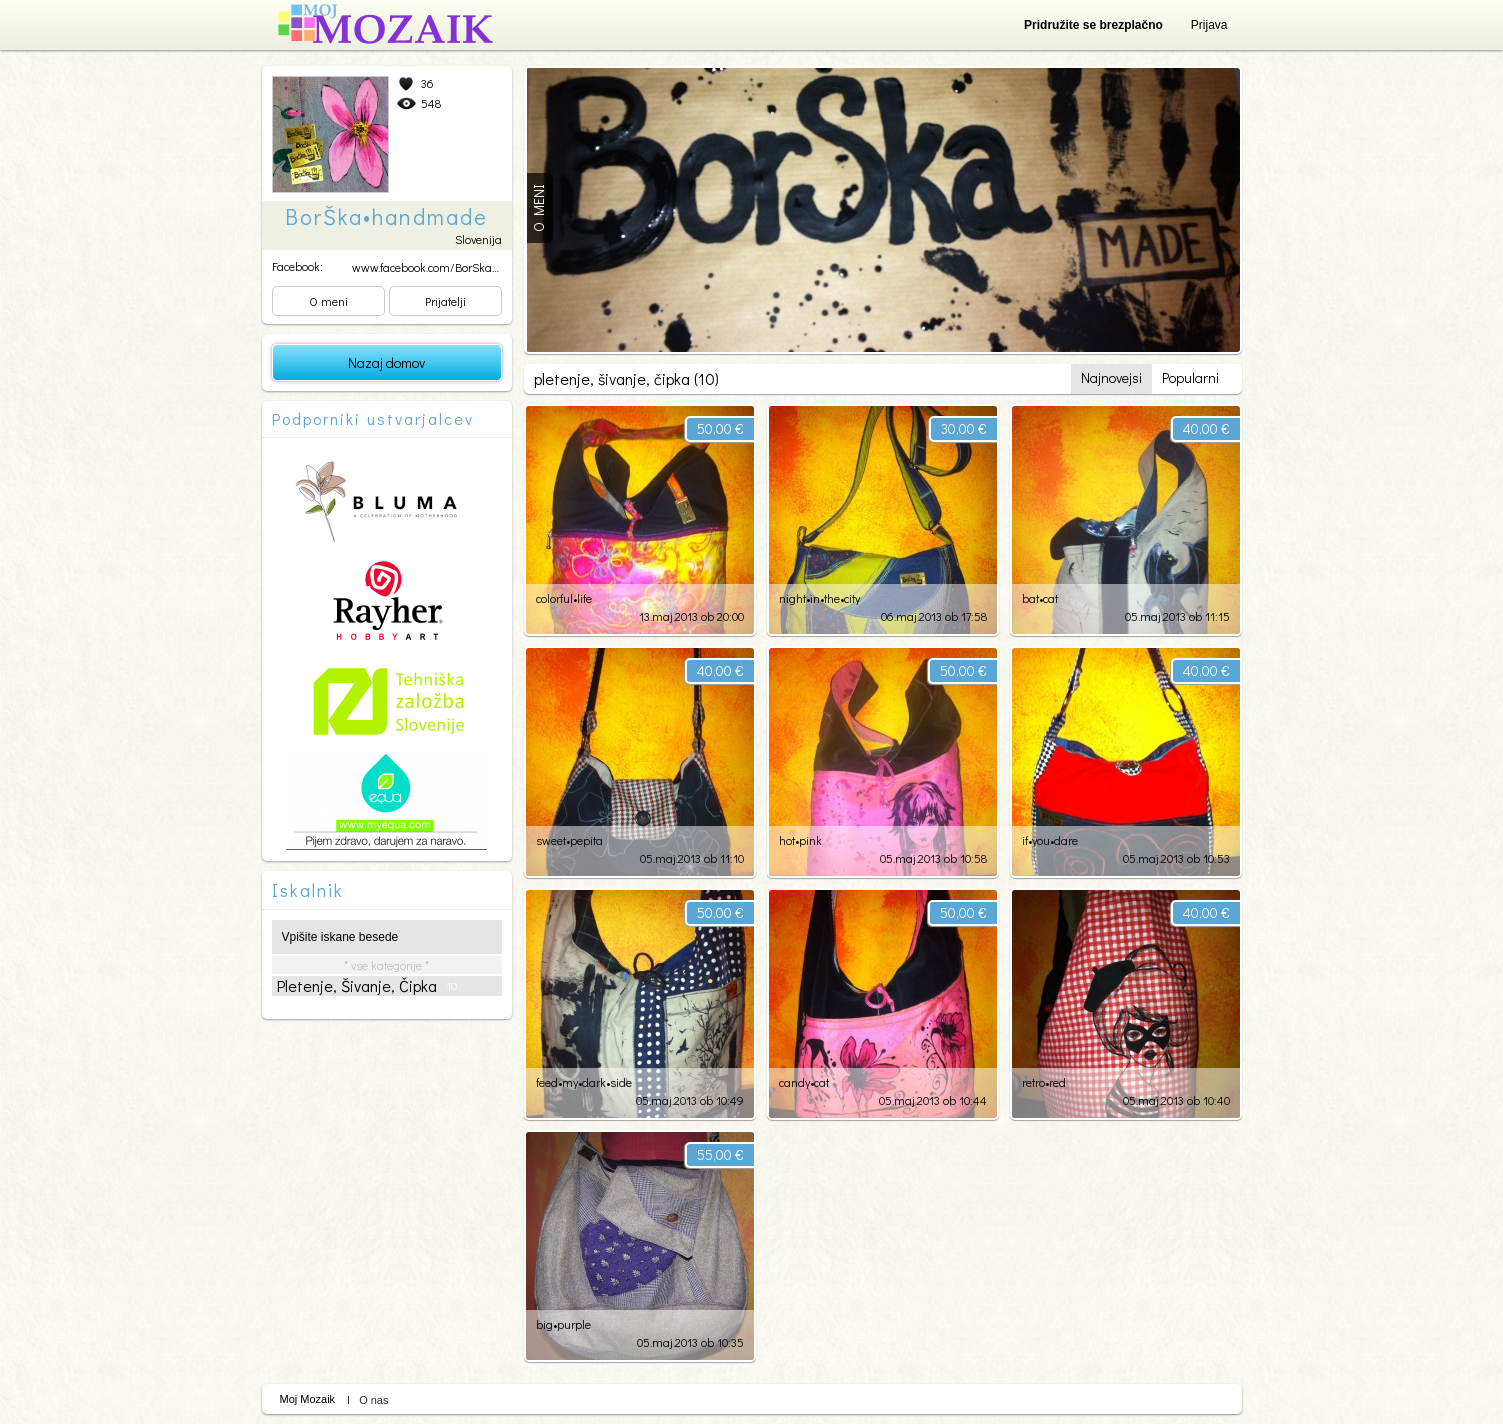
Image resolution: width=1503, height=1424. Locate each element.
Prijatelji (445, 301)
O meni (328, 301)
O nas (373, 1400)
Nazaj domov (386, 362)
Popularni (1190, 377)
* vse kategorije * (386, 965)
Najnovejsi (1111, 377)
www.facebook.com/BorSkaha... (432, 267)
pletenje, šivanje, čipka (367, 986)
